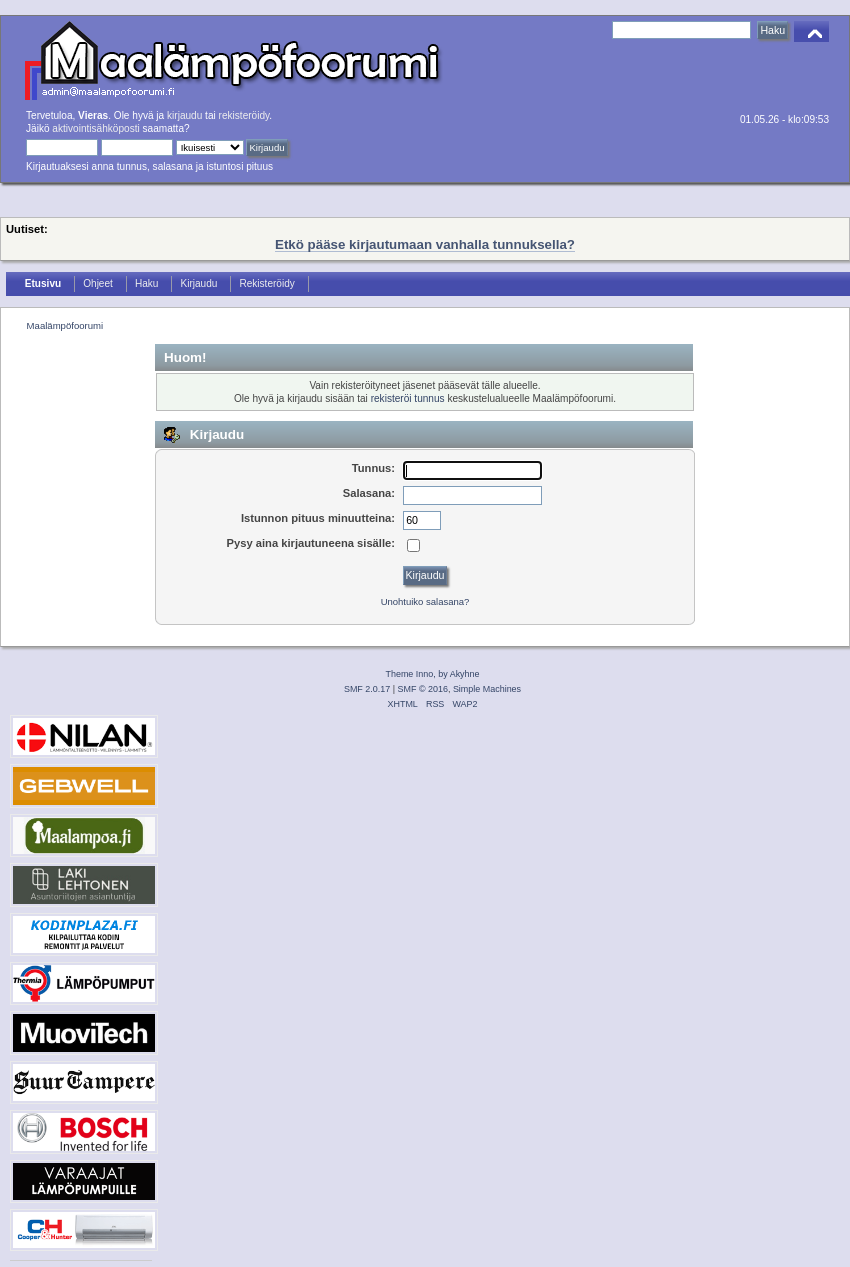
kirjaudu (184, 115)
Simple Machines (487, 689)
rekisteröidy (244, 115)
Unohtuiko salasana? (425, 601)
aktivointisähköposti (95, 128)
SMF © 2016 (423, 689)
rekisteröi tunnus (408, 398)
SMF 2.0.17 (367, 689)
